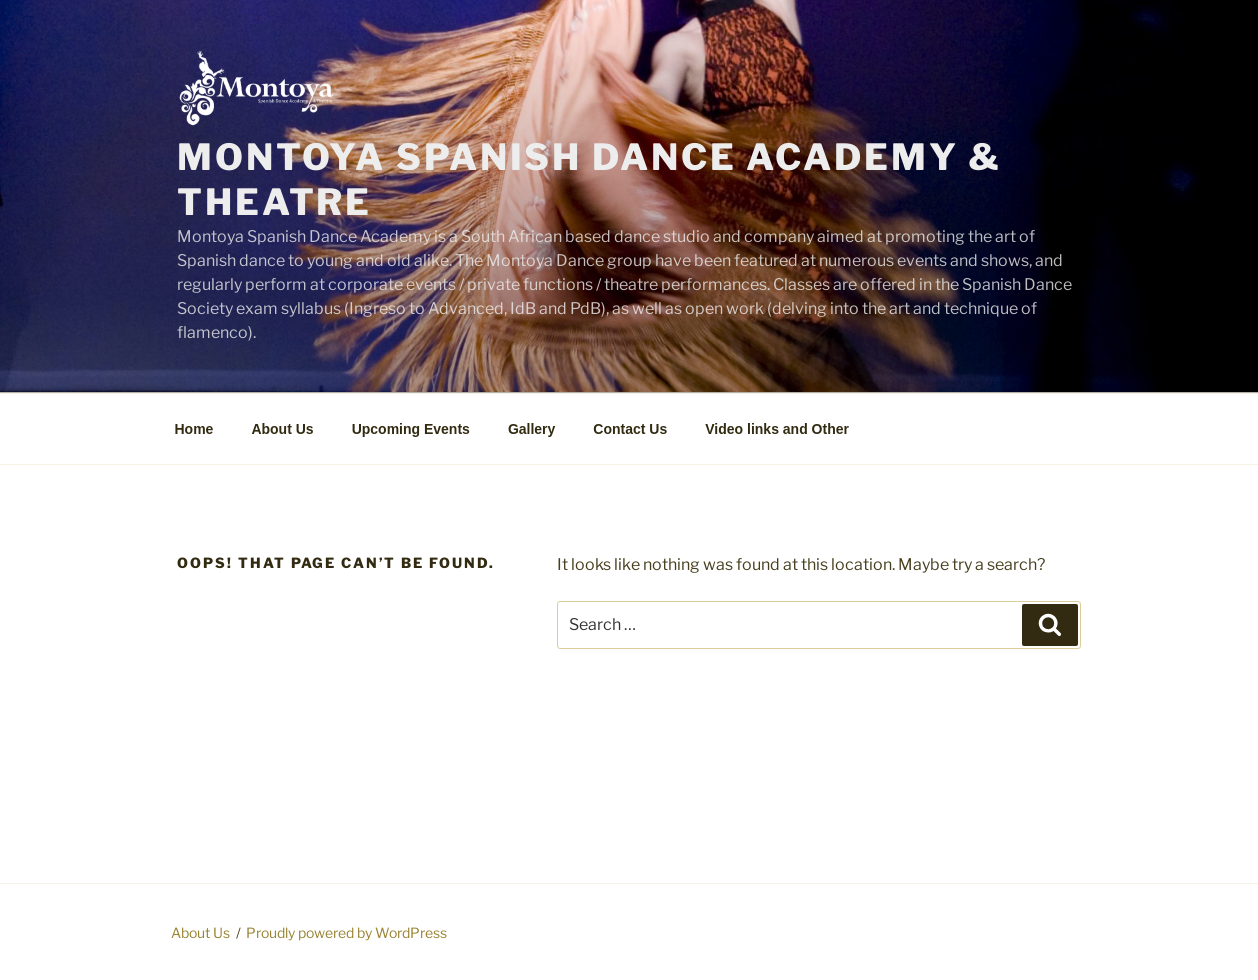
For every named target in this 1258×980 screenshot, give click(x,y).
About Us (282, 429)
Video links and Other (777, 429)
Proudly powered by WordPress (346, 932)
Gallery (531, 429)
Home (194, 429)
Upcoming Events (411, 429)
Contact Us (630, 429)
